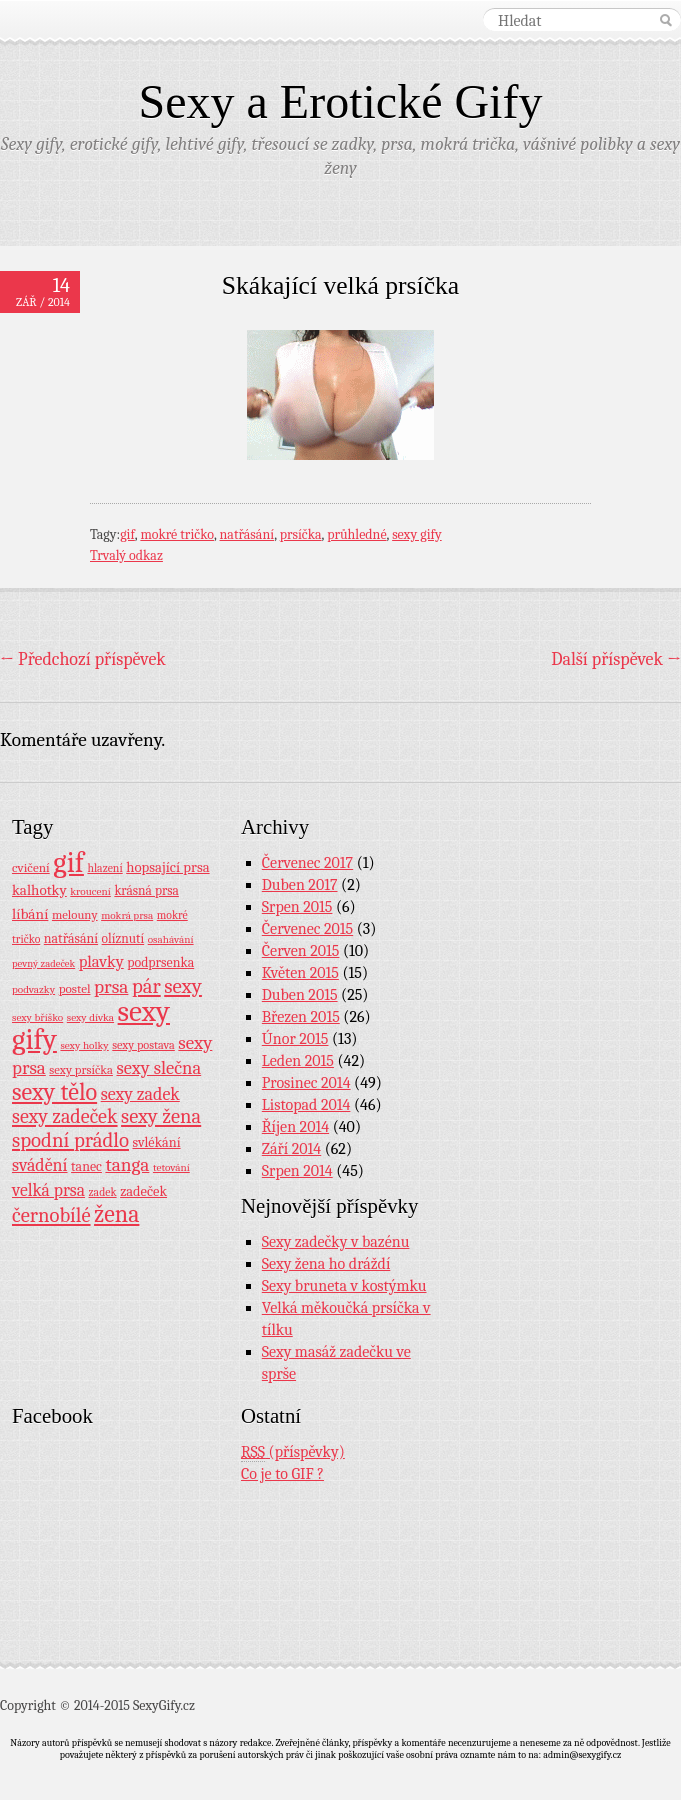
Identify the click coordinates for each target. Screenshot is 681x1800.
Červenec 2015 (307, 929)
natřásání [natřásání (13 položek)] (71, 938)
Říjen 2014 (295, 1127)
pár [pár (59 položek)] (146, 986)
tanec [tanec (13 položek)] (86, 1166)
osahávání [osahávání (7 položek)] (171, 939)
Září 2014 (291, 1149)
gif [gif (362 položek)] (68, 862)
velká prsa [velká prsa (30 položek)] (48, 1190)
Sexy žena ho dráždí (326, 1264)
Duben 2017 (300, 885)
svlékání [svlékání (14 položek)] (157, 1142)
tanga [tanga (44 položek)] (127, 1165)
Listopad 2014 (306, 1105)
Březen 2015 (301, 1017)
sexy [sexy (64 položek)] (183, 986)
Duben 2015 (300, 995)
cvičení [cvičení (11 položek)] (31, 867)
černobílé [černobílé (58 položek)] (51, 1215)
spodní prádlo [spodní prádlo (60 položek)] (70, 1140)
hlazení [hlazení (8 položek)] (104, 868)
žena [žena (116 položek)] (116, 1214)
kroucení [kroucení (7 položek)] (90, 891)
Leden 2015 (298, 1061)
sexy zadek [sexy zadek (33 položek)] (140, 1094)
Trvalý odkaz (126, 555)
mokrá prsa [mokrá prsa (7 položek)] (127, 915)
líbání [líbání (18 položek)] (30, 914)
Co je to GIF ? (282, 1474)
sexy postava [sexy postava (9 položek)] (143, 1045)
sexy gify (417, 534)
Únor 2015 (295, 1039)
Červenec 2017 (307, 863)
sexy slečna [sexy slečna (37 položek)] (158, 1068)
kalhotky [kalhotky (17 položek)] (39, 890)
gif (127, 534)
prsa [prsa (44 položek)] (111, 987)
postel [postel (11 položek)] (75, 988)
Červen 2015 (301, 951)
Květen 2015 (300, 973)
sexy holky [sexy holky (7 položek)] (84, 1045)
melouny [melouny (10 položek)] (75, 915)
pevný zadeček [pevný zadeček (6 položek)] (43, 963)
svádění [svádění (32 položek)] (40, 1165)
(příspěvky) (293, 1452)
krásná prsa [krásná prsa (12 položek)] (146, 890)
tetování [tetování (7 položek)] (171, 1167)
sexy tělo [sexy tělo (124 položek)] (54, 1092)
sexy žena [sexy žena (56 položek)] (161, 1116)
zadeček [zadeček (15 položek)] (143, 1191)
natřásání (247, 534)
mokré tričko (177, 534)
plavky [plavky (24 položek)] (101, 961)
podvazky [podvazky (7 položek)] (33, 989)
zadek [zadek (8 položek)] (103, 1192)
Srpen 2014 (297, 1171)
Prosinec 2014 (306, 1083)
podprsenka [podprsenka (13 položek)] (160, 962)
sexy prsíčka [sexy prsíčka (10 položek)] (81, 1070)
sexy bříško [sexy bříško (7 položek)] (37, 1017)
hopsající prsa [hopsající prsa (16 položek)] (167, 867)
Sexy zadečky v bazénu (336, 1242)
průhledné (356, 534)
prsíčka (301, 534)
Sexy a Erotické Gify (341, 101)
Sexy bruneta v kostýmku (344, 1286)
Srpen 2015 (297, 907)
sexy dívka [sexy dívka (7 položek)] (90, 1017)
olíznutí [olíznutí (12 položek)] (123, 938)
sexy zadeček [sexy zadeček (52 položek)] (65, 1116)
